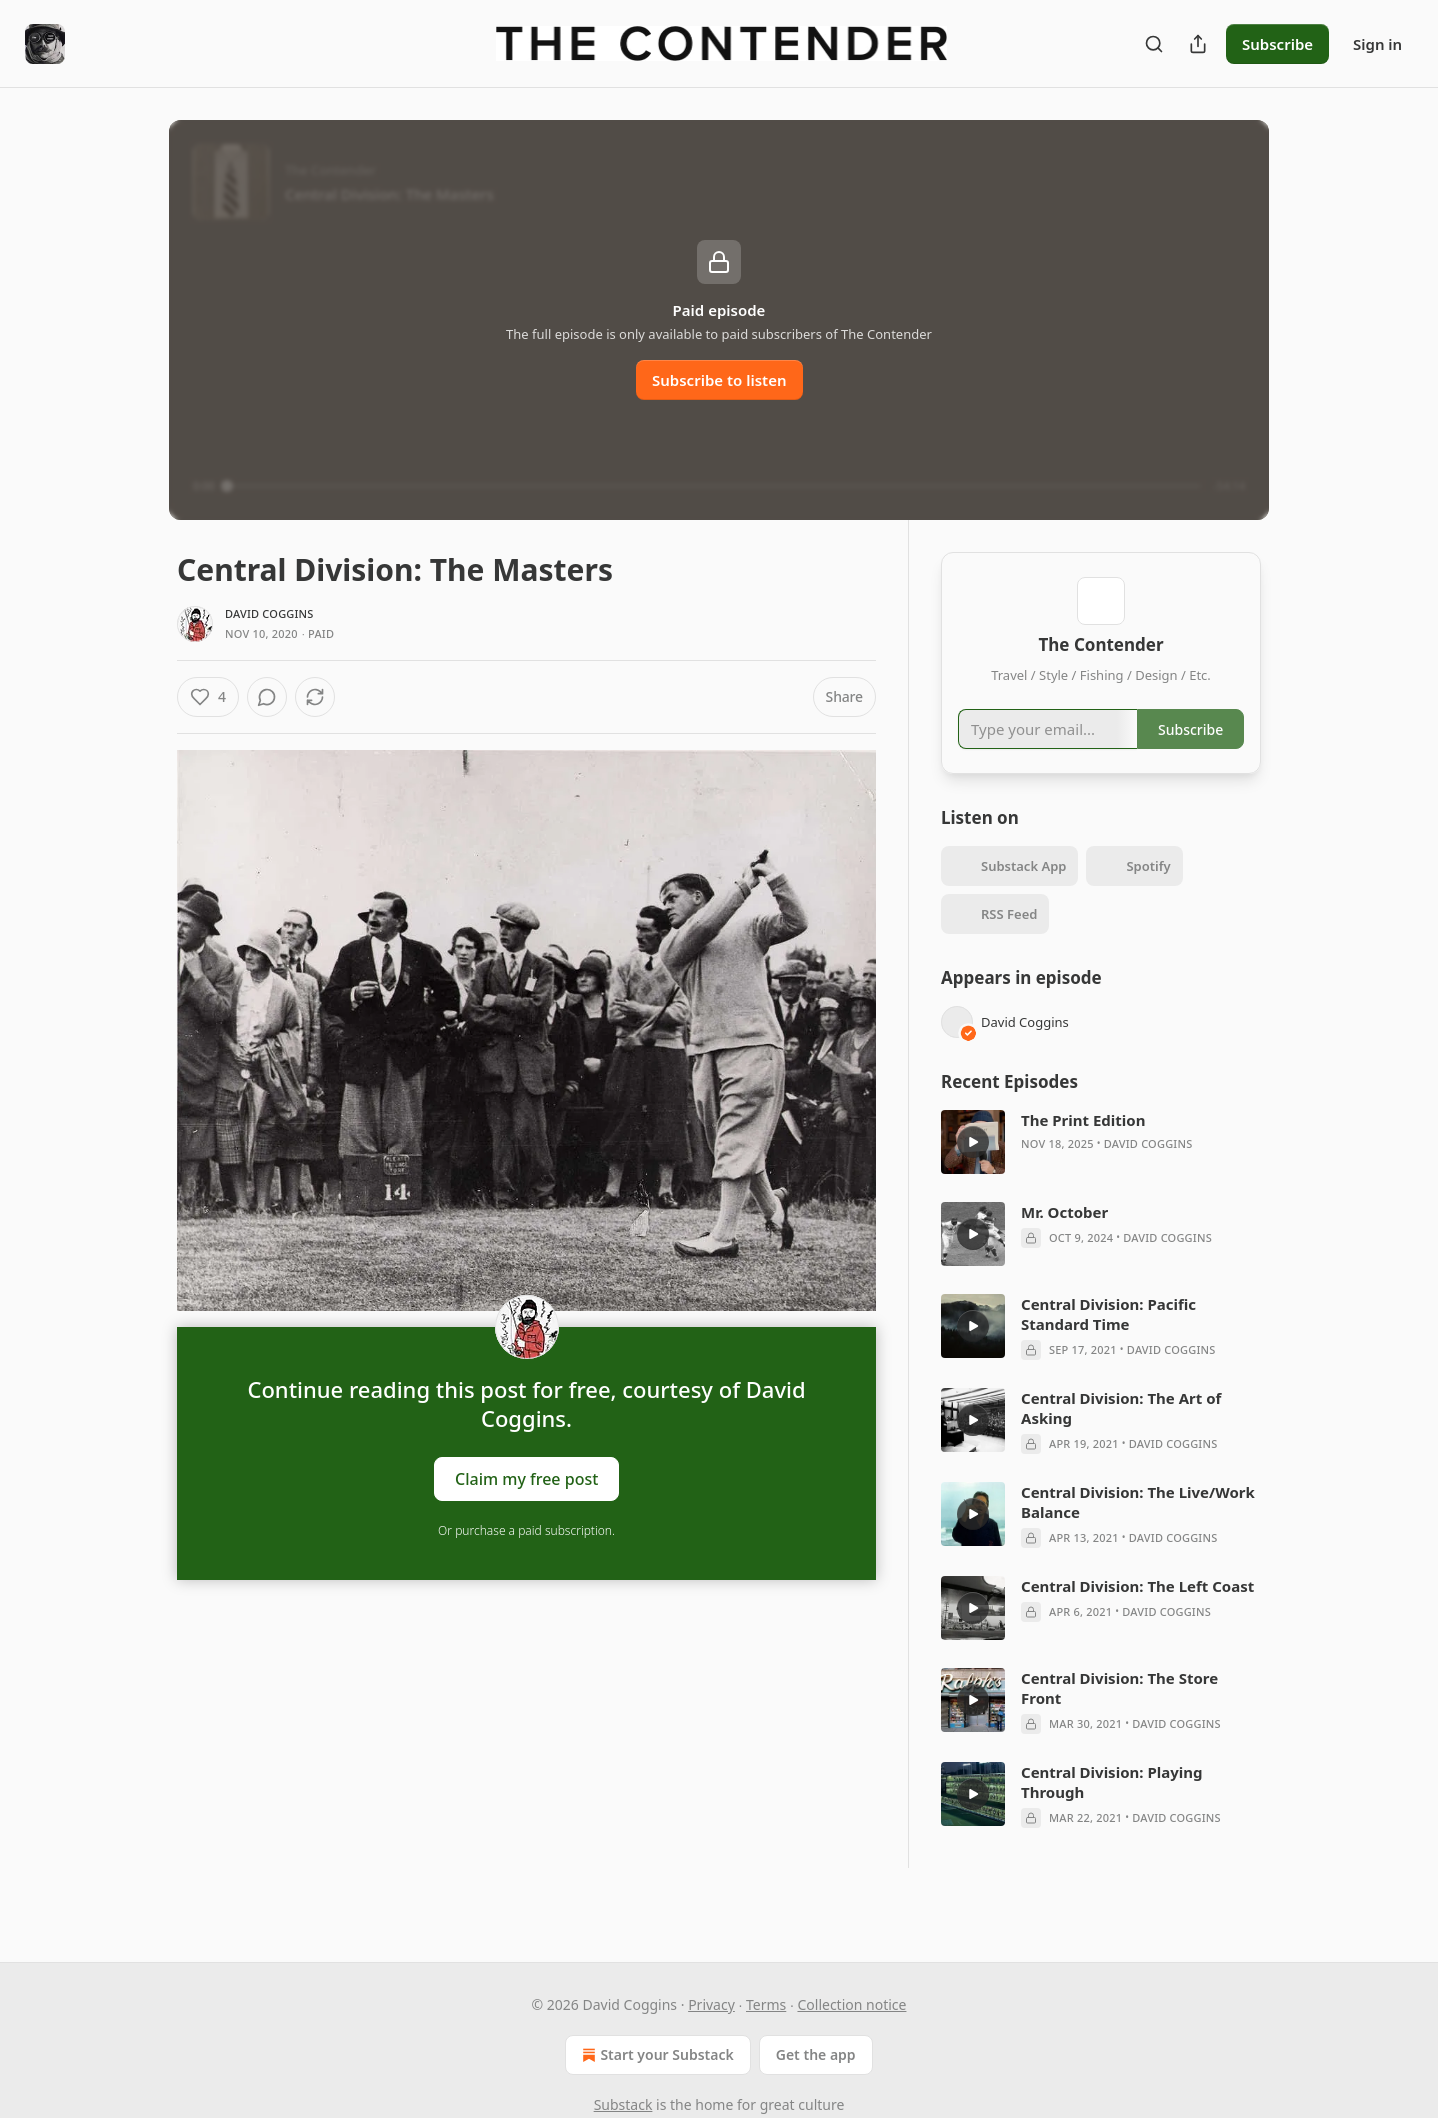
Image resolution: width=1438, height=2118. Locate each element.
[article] (1101, 1171)
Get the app (816, 2054)
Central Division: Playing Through (1111, 1811)
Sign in (1377, 44)
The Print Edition (1083, 1149)
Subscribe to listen (719, 380)
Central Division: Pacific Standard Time (1108, 1343)
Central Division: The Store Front (1119, 1717)
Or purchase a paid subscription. (526, 1530)
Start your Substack (655, 2055)
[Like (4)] (208, 697)
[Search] (1154, 44)
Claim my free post (526, 1479)
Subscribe (1277, 44)
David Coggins (269, 613)
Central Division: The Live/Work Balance (1138, 1531)
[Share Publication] (1198, 44)
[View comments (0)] (320, 697)
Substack (623, 2104)
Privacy (711, 2004)
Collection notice (851, 2004)
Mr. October (1064, 1241)
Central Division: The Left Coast (1137, 1615)
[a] (973, 1171)
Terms (766, 2004)
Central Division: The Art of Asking (1121, 1437)
